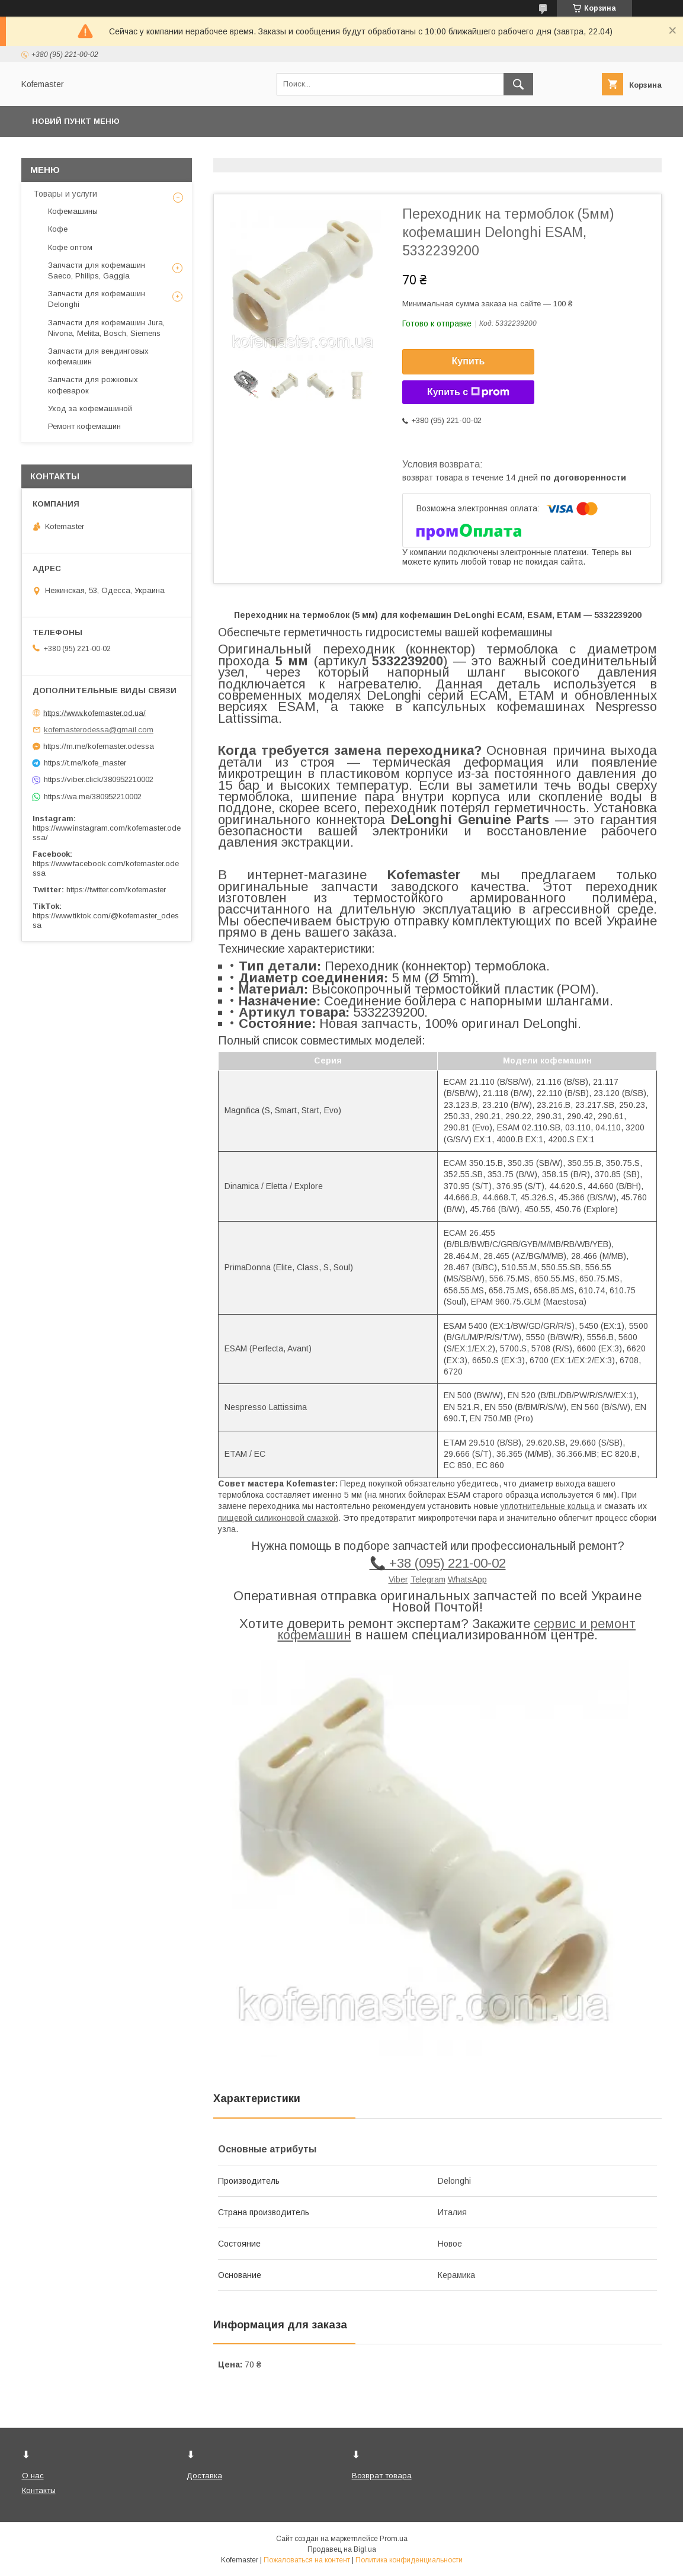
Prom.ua (394, 2539)
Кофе (58, 229)
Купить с (468, 392)
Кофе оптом (70, 247)
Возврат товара (382, 2475)
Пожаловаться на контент (307, 2560)
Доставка (204, 2475)
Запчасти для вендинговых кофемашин (98, 356)
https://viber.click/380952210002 (98, 779)
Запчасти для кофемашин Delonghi (96, 299)
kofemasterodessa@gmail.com (98, 729)
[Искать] (518, 84)
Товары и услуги (65, 193)
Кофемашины (73, 211)
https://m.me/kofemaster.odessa (98, 746)
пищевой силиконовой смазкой (278, 1518)
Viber (398, 1579)
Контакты (39, 2490)
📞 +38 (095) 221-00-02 (438, 1563)
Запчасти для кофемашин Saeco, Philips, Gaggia (96, 270)
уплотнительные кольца (548, 1506)
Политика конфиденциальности (409, 2560)
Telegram (428, 1579)
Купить (468, 361)
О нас (33, 2475)
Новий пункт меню (76, 121)
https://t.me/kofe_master (85, 762)
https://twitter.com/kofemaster (116, 889)
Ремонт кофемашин (84, 426)
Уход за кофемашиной (90, 408)
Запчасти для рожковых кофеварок (93, 385)
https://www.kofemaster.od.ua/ (94, 712)
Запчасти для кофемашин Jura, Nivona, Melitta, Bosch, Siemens (106, 328)
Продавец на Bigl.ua (341, 2549)
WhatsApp (467, 1579)
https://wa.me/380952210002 (93, 796)
